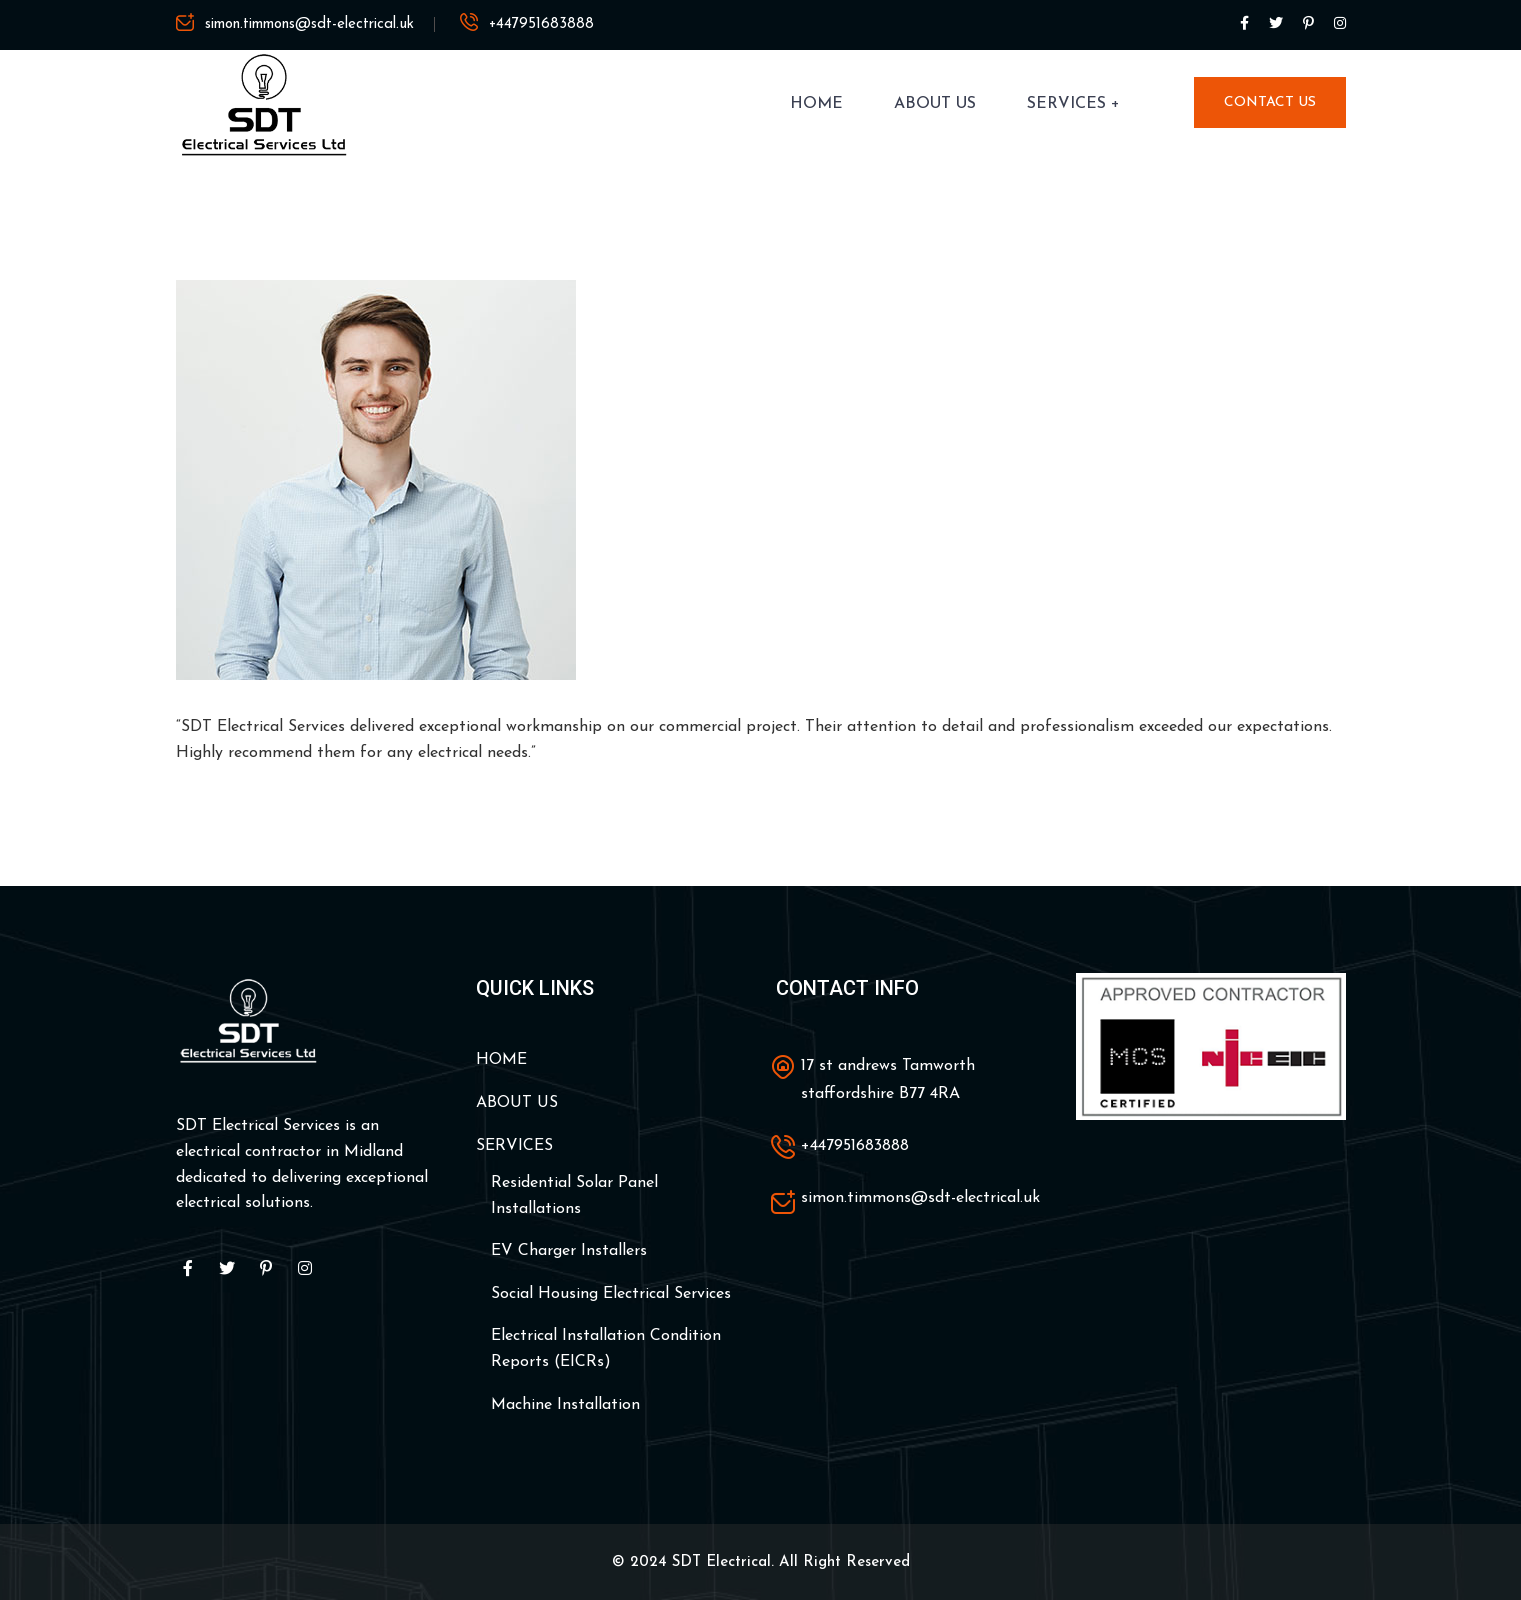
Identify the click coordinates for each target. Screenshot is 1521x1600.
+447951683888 (541, 24)
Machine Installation (565, 1405)
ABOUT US (935, 104)
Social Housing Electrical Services (611, 1294)
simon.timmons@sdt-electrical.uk (309, 24)
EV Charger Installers (569, 1251)
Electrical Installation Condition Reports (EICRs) (606, 1349)
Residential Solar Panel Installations (574, 1196)
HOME (816, 104)
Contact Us (1270, 102)
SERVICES (1066, 104)
